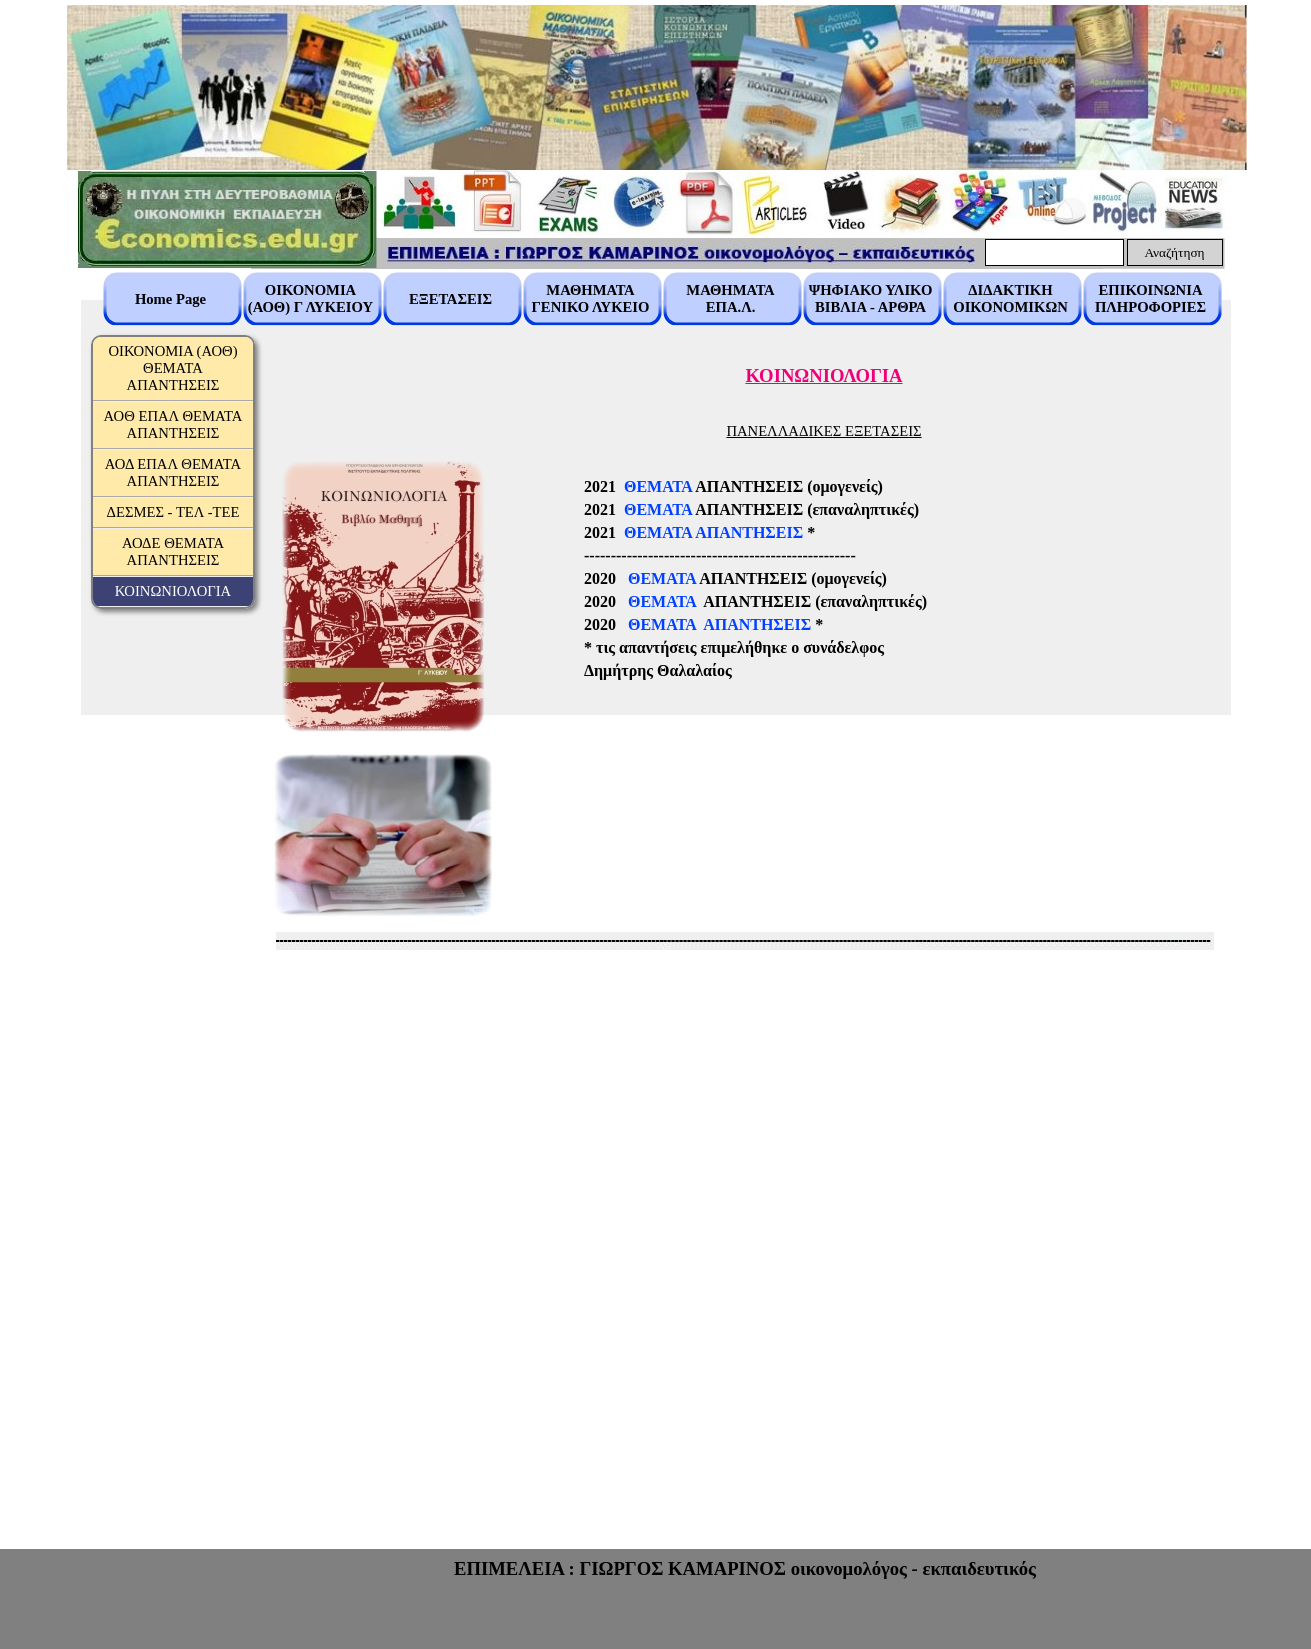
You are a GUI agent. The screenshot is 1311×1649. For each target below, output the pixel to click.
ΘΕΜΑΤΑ (658, 486)
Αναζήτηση (1174, 252)
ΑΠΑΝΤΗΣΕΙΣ (749, 532)
